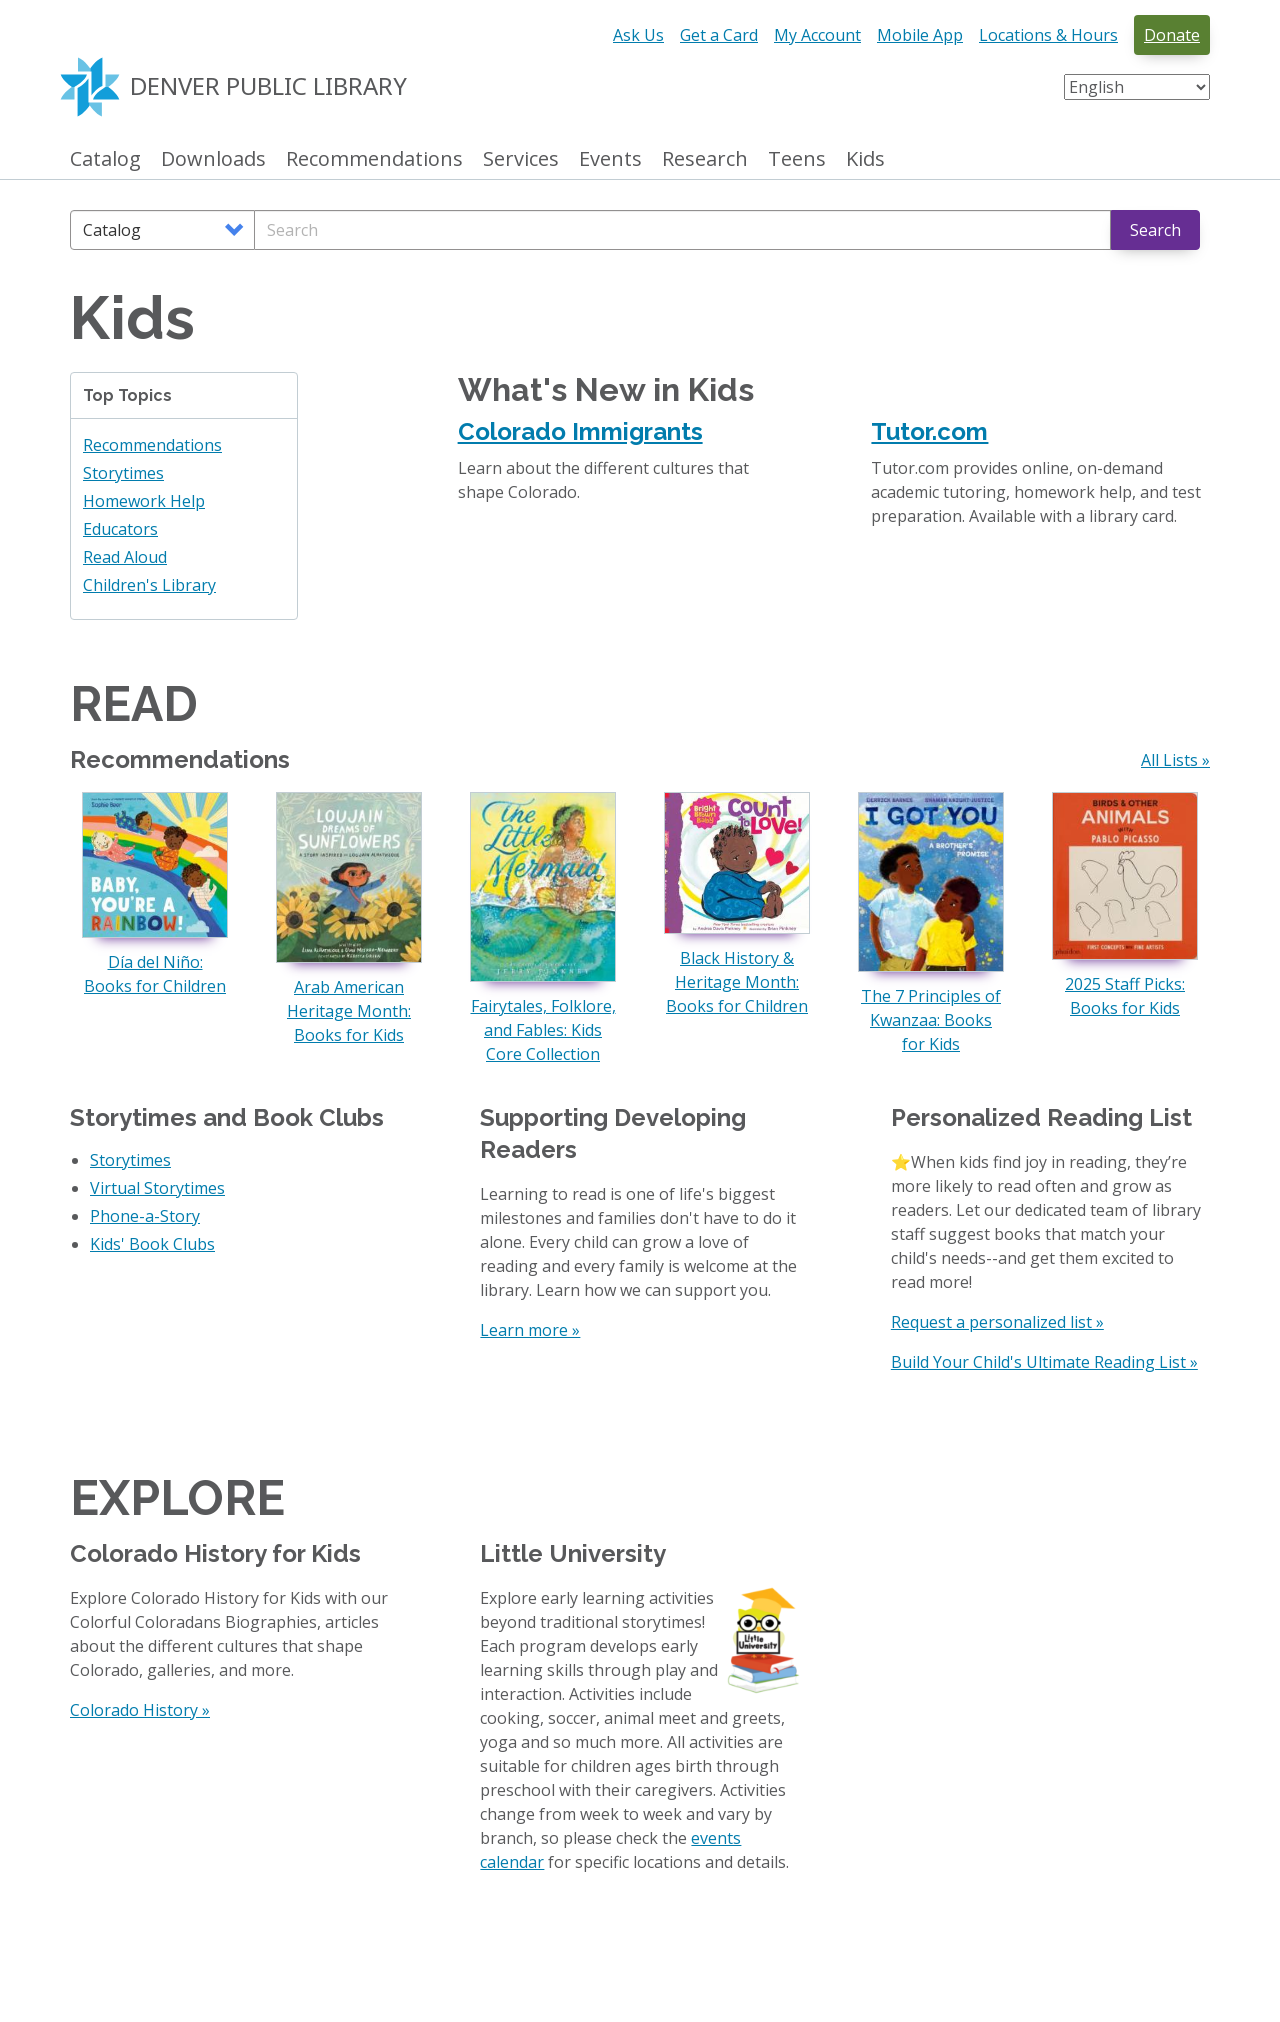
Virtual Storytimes (157, 1188)
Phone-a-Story (145, 1216)
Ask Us (638, 35)
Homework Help (144, 501)
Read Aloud (125, 557)
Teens (797, 159)
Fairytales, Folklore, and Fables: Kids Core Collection (543, 1030)
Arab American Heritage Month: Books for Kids (349, 1011)
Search (1155, 230)
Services (521, 159)
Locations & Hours (1048, 35)
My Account (817, 35)
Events (610, 159)
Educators (120, 529)
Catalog (105, 159)
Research (705, 159)
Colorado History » (140, 1710)
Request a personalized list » (997, 1322)
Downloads (213, 159)
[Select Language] (1137, 87)
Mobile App (920, 35)
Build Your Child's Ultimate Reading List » (1044, 1362)
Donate (1172, 35)
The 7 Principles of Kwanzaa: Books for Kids (931, 1020)
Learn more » (530, 1330)
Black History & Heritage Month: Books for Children (737, 982)
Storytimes (123, 473)
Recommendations (374, 159)
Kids (865, 159)
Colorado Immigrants (580, 431)
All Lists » (1175, 760)
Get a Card (719, 35)
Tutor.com (929, 431)
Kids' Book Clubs (152, 1244)
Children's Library (149, 585)
